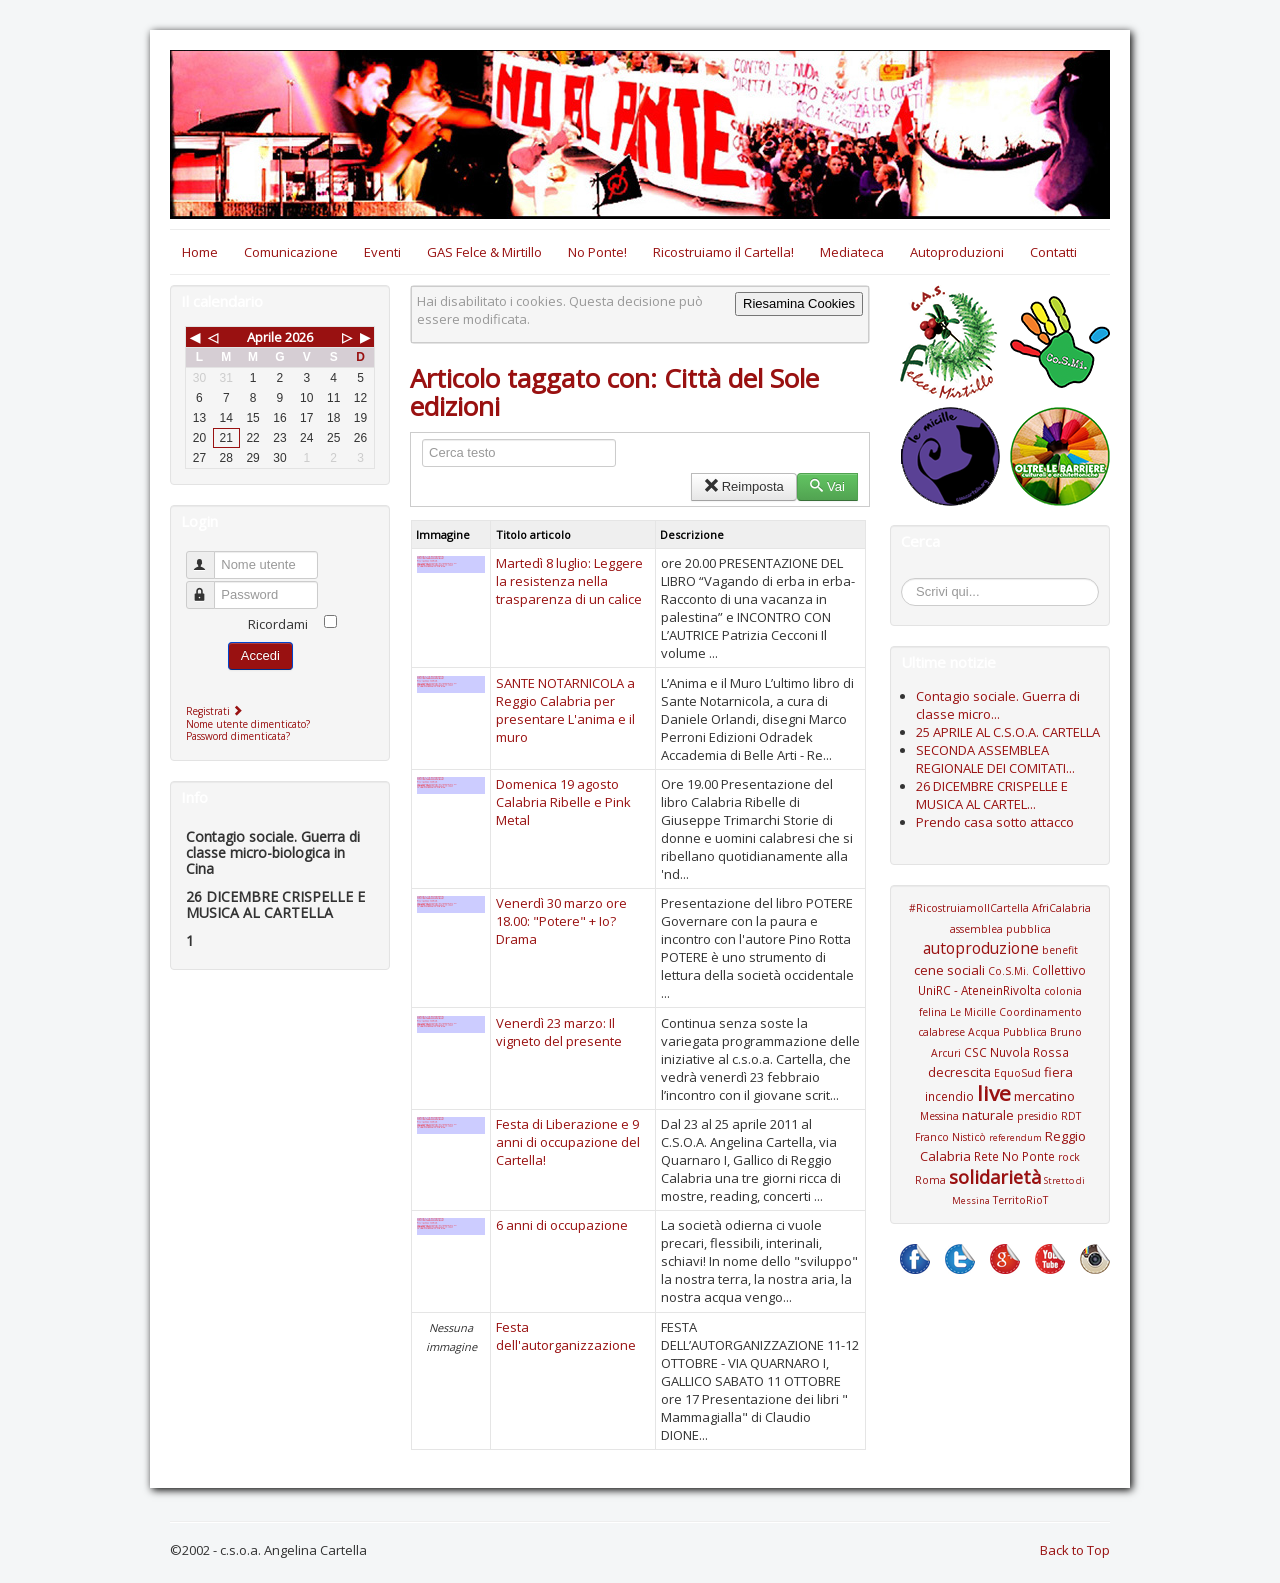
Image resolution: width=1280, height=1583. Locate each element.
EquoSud (1017, 1073)
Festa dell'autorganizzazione (566, 1336)
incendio (949, 1096)
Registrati (216, 711)
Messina (939, 1116)
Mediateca (852, 252)
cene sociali (949, 970)
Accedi (260, 655)
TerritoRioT (1020, 1200)
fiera (1058, 1072)
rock (1069, 1157)
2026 (299, 337)
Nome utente (209, 556)
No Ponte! (597, 252)
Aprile (264, 337)
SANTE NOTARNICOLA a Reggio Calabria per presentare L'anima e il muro (565, 710)
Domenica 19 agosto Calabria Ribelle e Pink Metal (563, 802)
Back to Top (1075, 1550)
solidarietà (995, 1177)
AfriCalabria (1061, 908)
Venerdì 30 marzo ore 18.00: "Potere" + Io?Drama (561, 921)
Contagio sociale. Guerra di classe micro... (998, 705)
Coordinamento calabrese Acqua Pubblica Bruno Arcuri (1000, 1032)
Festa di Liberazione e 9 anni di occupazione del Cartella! (568, 1142)
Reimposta (743, 486)
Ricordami (278, 624)
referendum (1015, 1137)
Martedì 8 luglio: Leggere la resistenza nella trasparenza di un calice (569, 581)
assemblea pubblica (1000, 929)
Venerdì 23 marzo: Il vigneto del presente (559, 1032)
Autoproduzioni (957, 252)
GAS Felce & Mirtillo (484, 252)
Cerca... (911, 581)
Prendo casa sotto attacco (995, 822)
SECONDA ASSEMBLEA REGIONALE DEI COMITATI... (995, 759)
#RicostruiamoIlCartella (969, 908)
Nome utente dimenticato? (248, 724)
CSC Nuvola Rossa (1016, 1052)
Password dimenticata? (238, 736)
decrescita (959, 1072)
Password (209, 586)
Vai (827, 486)
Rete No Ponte (1014, 1156)
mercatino (1044, 1096)
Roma (930, 1180)
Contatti (1053, 252)
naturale (988, 1115)
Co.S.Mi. (1008, 971)
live (994, 1093)
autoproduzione (981, 948)
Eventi (382, 252)
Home (200, 252)
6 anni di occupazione (562, 1225)
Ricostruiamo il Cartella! (723, 252)
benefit (1060, 950)
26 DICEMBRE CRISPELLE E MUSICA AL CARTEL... (992, 795)
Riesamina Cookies (799, 303)
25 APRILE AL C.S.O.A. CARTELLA (1008, 732)
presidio (1037, 1116)
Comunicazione (291, 252)
